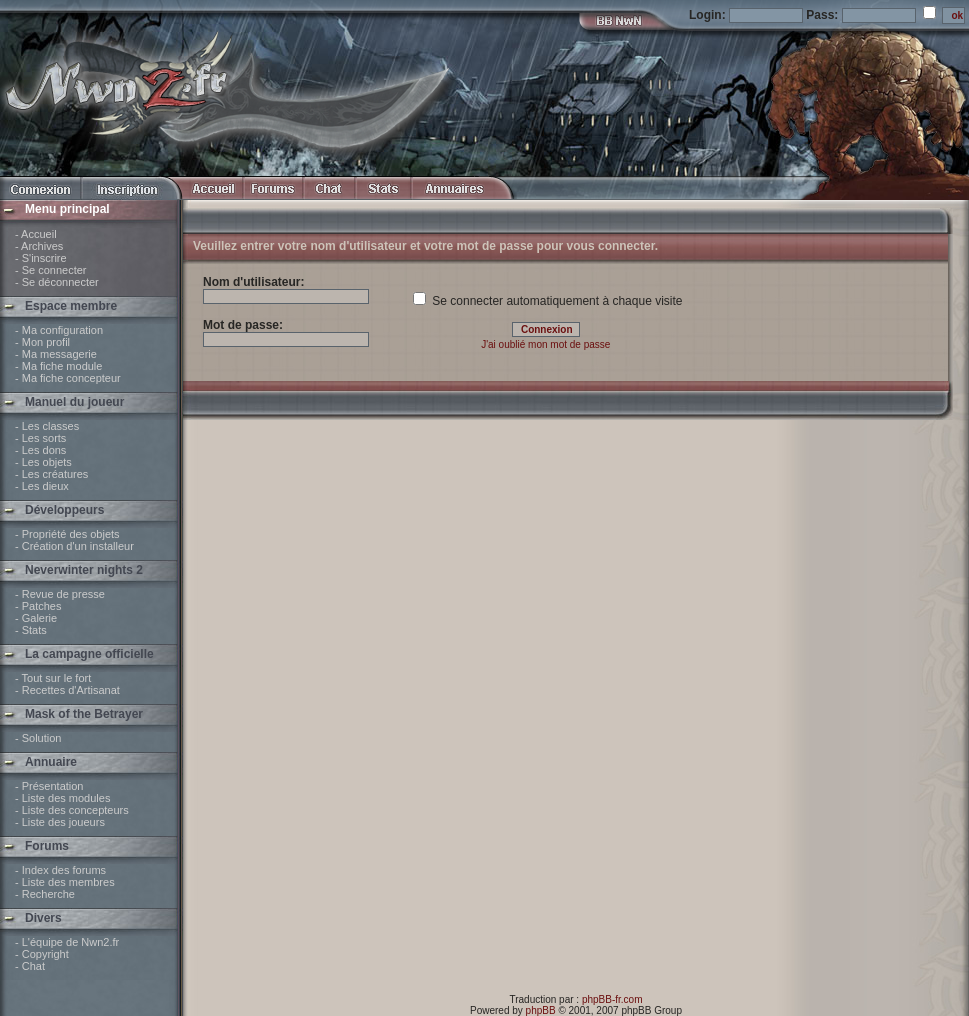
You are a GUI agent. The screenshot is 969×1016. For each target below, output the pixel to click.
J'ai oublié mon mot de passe (545, 344)
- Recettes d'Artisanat (67, 690)
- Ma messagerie (56, 354)
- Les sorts (40, 438)
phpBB (541, 1010)
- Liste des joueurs (60, 822)
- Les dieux (42, 486)
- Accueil (36, 234)
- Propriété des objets (67, 534)
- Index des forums (60, 870)
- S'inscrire (41, 258)
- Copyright (42, 954)
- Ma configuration (59, 330)
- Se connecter (51, 270)
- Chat (30, 966)
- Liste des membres (65, 882)
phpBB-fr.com (612, 999)
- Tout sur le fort (53, 678)
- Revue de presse (60, 594)
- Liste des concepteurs (72, 810)
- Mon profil (42, 342)
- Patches (38, 606)
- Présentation (49, 786)
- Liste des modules (62, 798)
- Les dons (40, 450)
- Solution (38, 738)
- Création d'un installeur (74, 546)
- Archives (39, 246)
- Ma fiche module (58, 366)
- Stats (31, 630)
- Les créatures (51, 474)
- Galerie (36, 618)
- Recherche (45, 894)
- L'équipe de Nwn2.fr (67, 942)
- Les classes (47, 426)
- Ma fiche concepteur (68, 378)
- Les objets (43, 462)
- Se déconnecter (57, 282)
